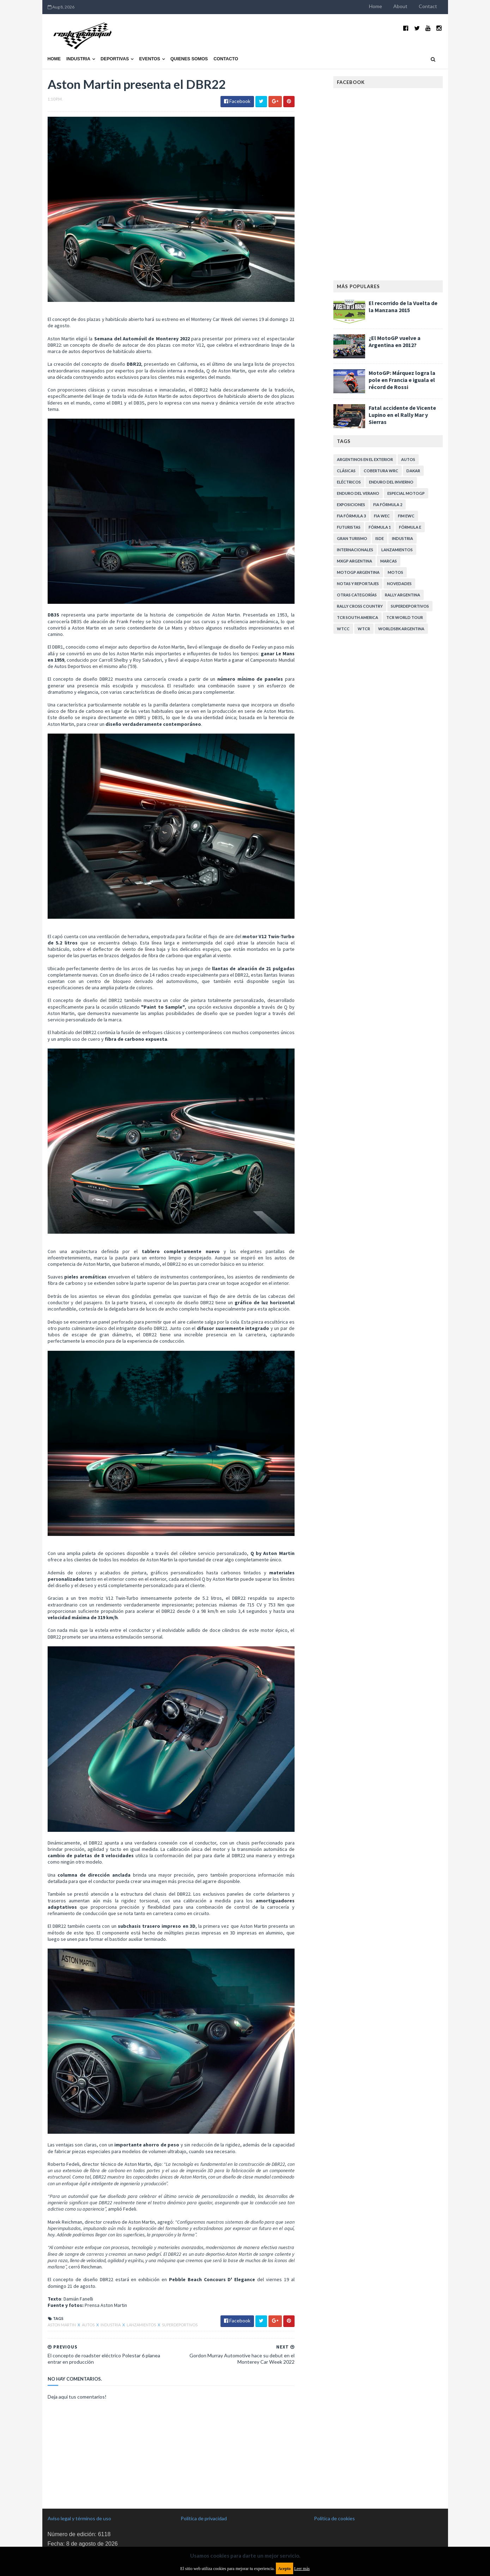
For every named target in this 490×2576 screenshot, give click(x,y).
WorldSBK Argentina (401, 628)
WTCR (364, 628)
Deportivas (115, 58)
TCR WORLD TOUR (404, 617)
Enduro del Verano (358, 493)
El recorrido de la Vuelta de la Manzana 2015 (403, 306)
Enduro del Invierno (391, 482)
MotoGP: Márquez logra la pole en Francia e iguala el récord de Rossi (402, 379)
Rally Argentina (402, 595)
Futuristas (349, 527)
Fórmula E (410, 527)
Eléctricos (349, 482)
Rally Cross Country (360, 606)
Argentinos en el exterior (365, 459)
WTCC (343, 628)
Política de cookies (334, 2518)
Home (375, 6)
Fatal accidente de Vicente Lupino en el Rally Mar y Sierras (402, 414)
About (400, 6)
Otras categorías (357, 595)
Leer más (302, 2568)
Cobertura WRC (381, 470)
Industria (78, 58)
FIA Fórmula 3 (351, 516)
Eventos (149, 58)
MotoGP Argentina (358, 572)
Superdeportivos (180, 2324)
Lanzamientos (142, 2324)
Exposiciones (351, 504)
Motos (395, 572)
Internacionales (355, 549)
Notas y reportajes (358, 583)
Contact (428, 6)
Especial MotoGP (406, 493)
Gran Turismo (352, 538)
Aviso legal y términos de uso (79, 2518)
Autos (88, 2324)
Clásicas (346, 470)
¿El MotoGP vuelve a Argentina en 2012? (395, 341)
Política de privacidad (204, 2518)
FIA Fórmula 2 (387, 504)
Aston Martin (62, 2324)
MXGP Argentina (354, 561)
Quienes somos (189, 58)
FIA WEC (382, 516)
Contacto (225, 58)
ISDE (379, 538)
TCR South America (357, 617)
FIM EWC (406, 516)
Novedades (399, 583)
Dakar (413, 470)
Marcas (388, 561)
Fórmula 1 (380, 527)
